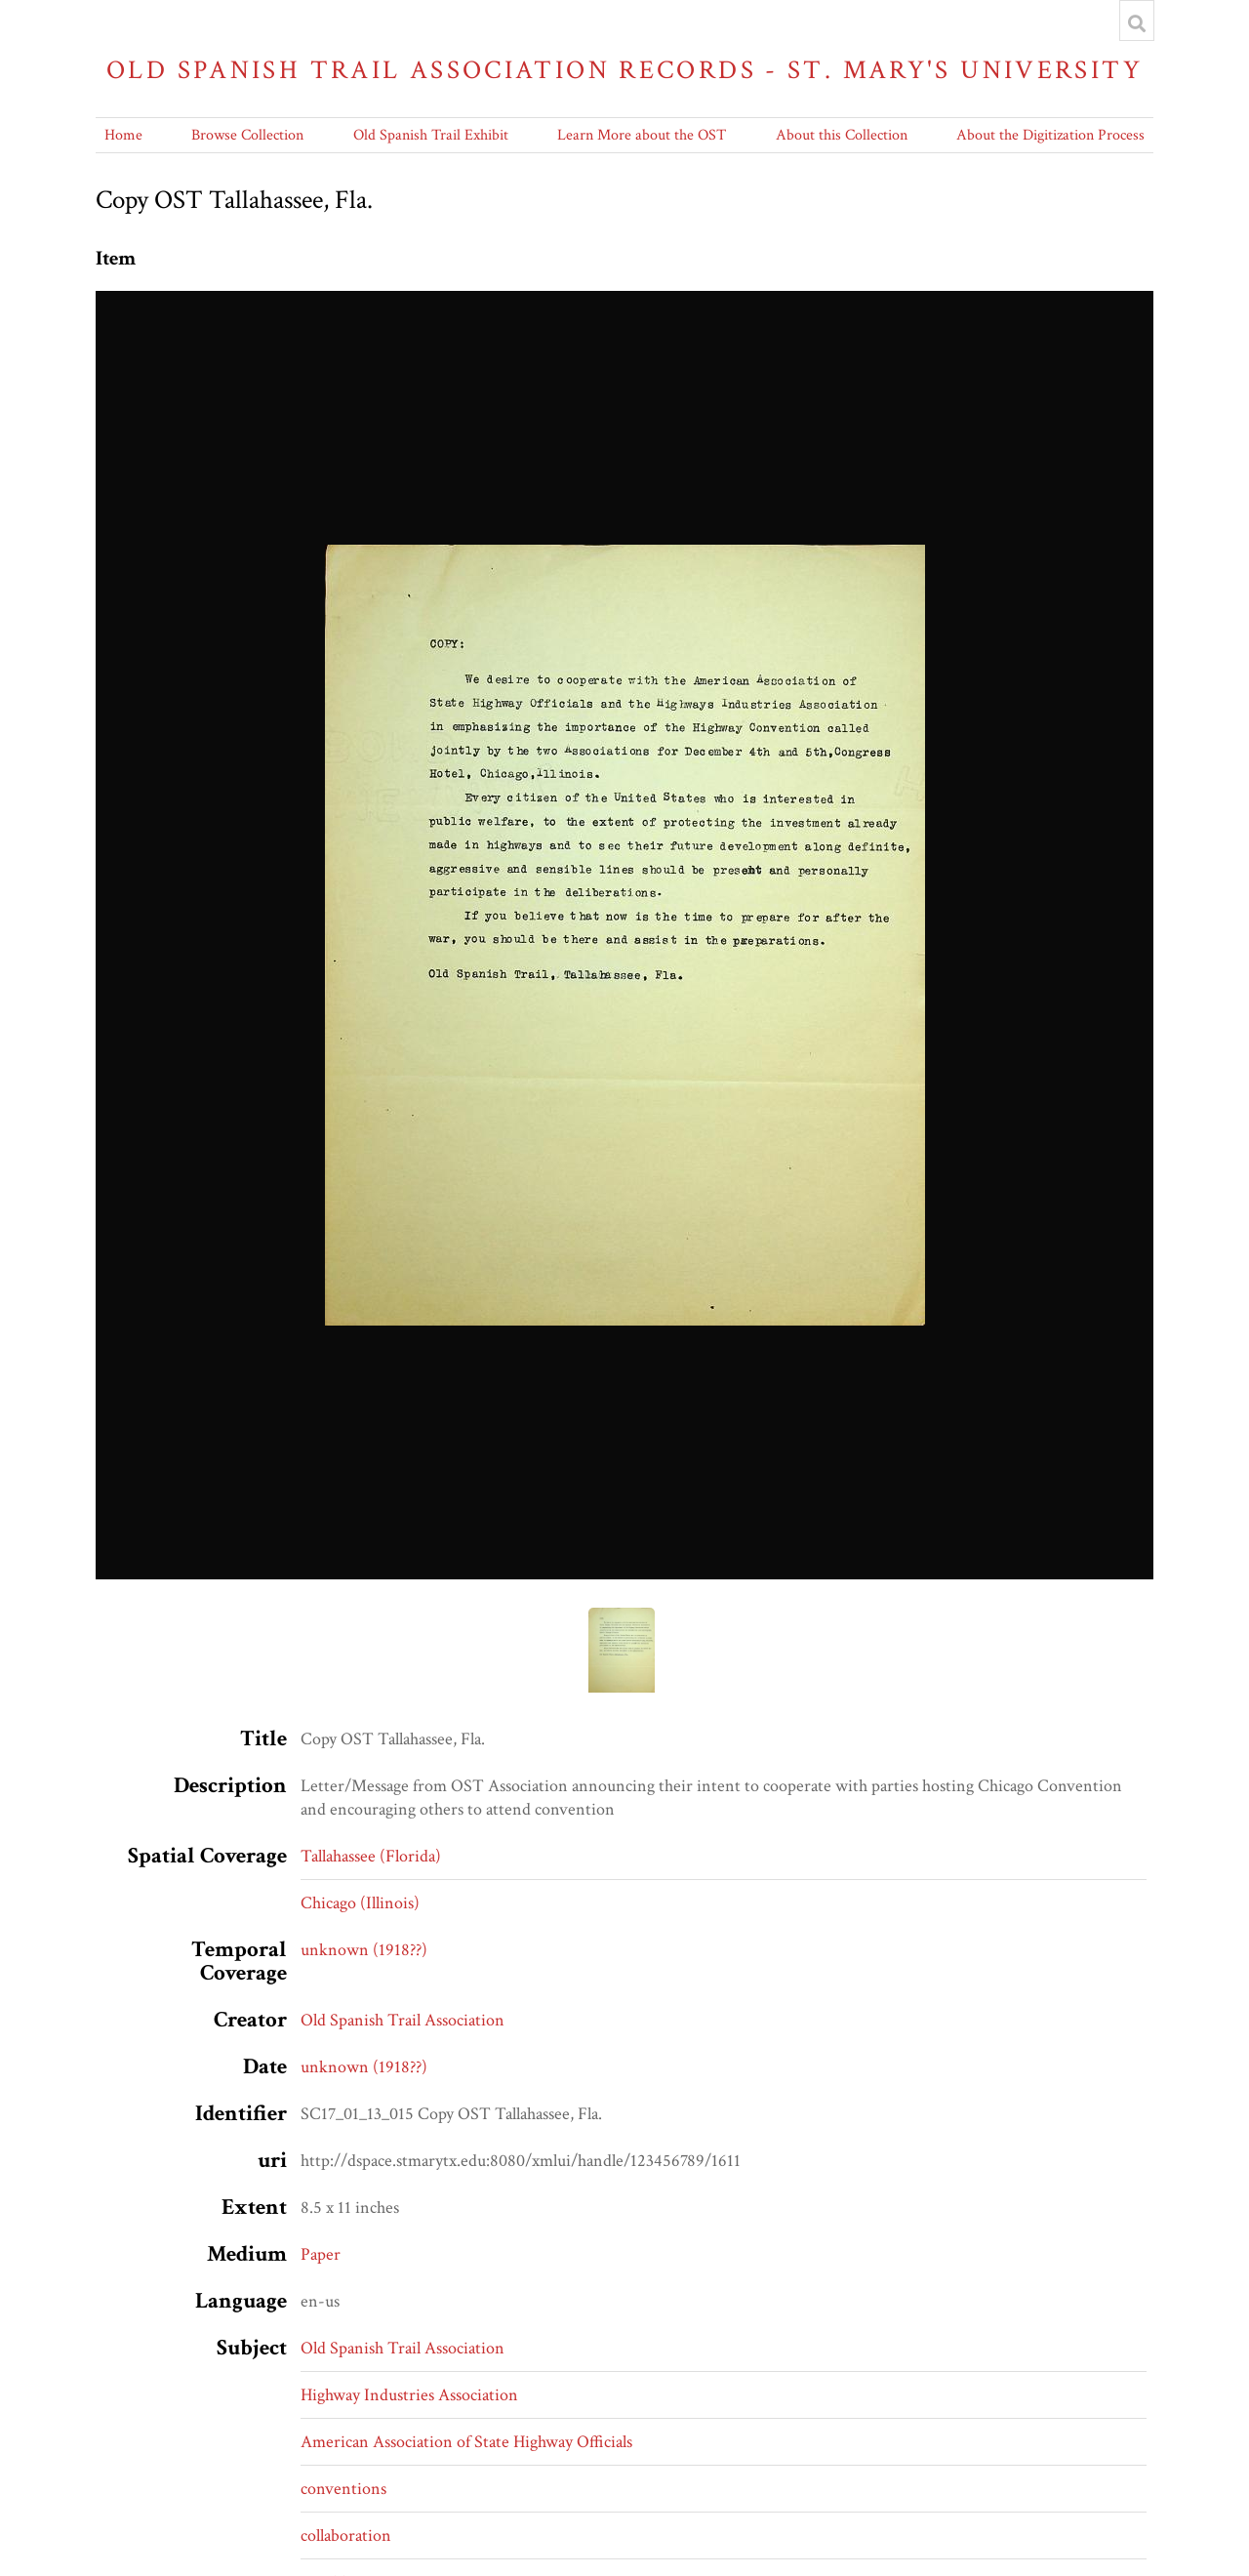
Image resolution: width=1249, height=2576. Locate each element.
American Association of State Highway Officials (466, 2442)
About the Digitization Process (1050, 135)
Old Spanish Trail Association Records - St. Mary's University (624, 70)
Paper (321, 2254)
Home (123, 135)
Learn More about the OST (641, 135)
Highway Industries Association (409, 2395)
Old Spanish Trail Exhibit (430, 135)
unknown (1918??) (364, 1950)
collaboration (346, 2535)
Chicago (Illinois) (360, 1903)
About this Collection (841, 135)
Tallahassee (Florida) (371, 1856)
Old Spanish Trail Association (402, 2020)
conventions (343, 2488)
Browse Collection (247, 135)
